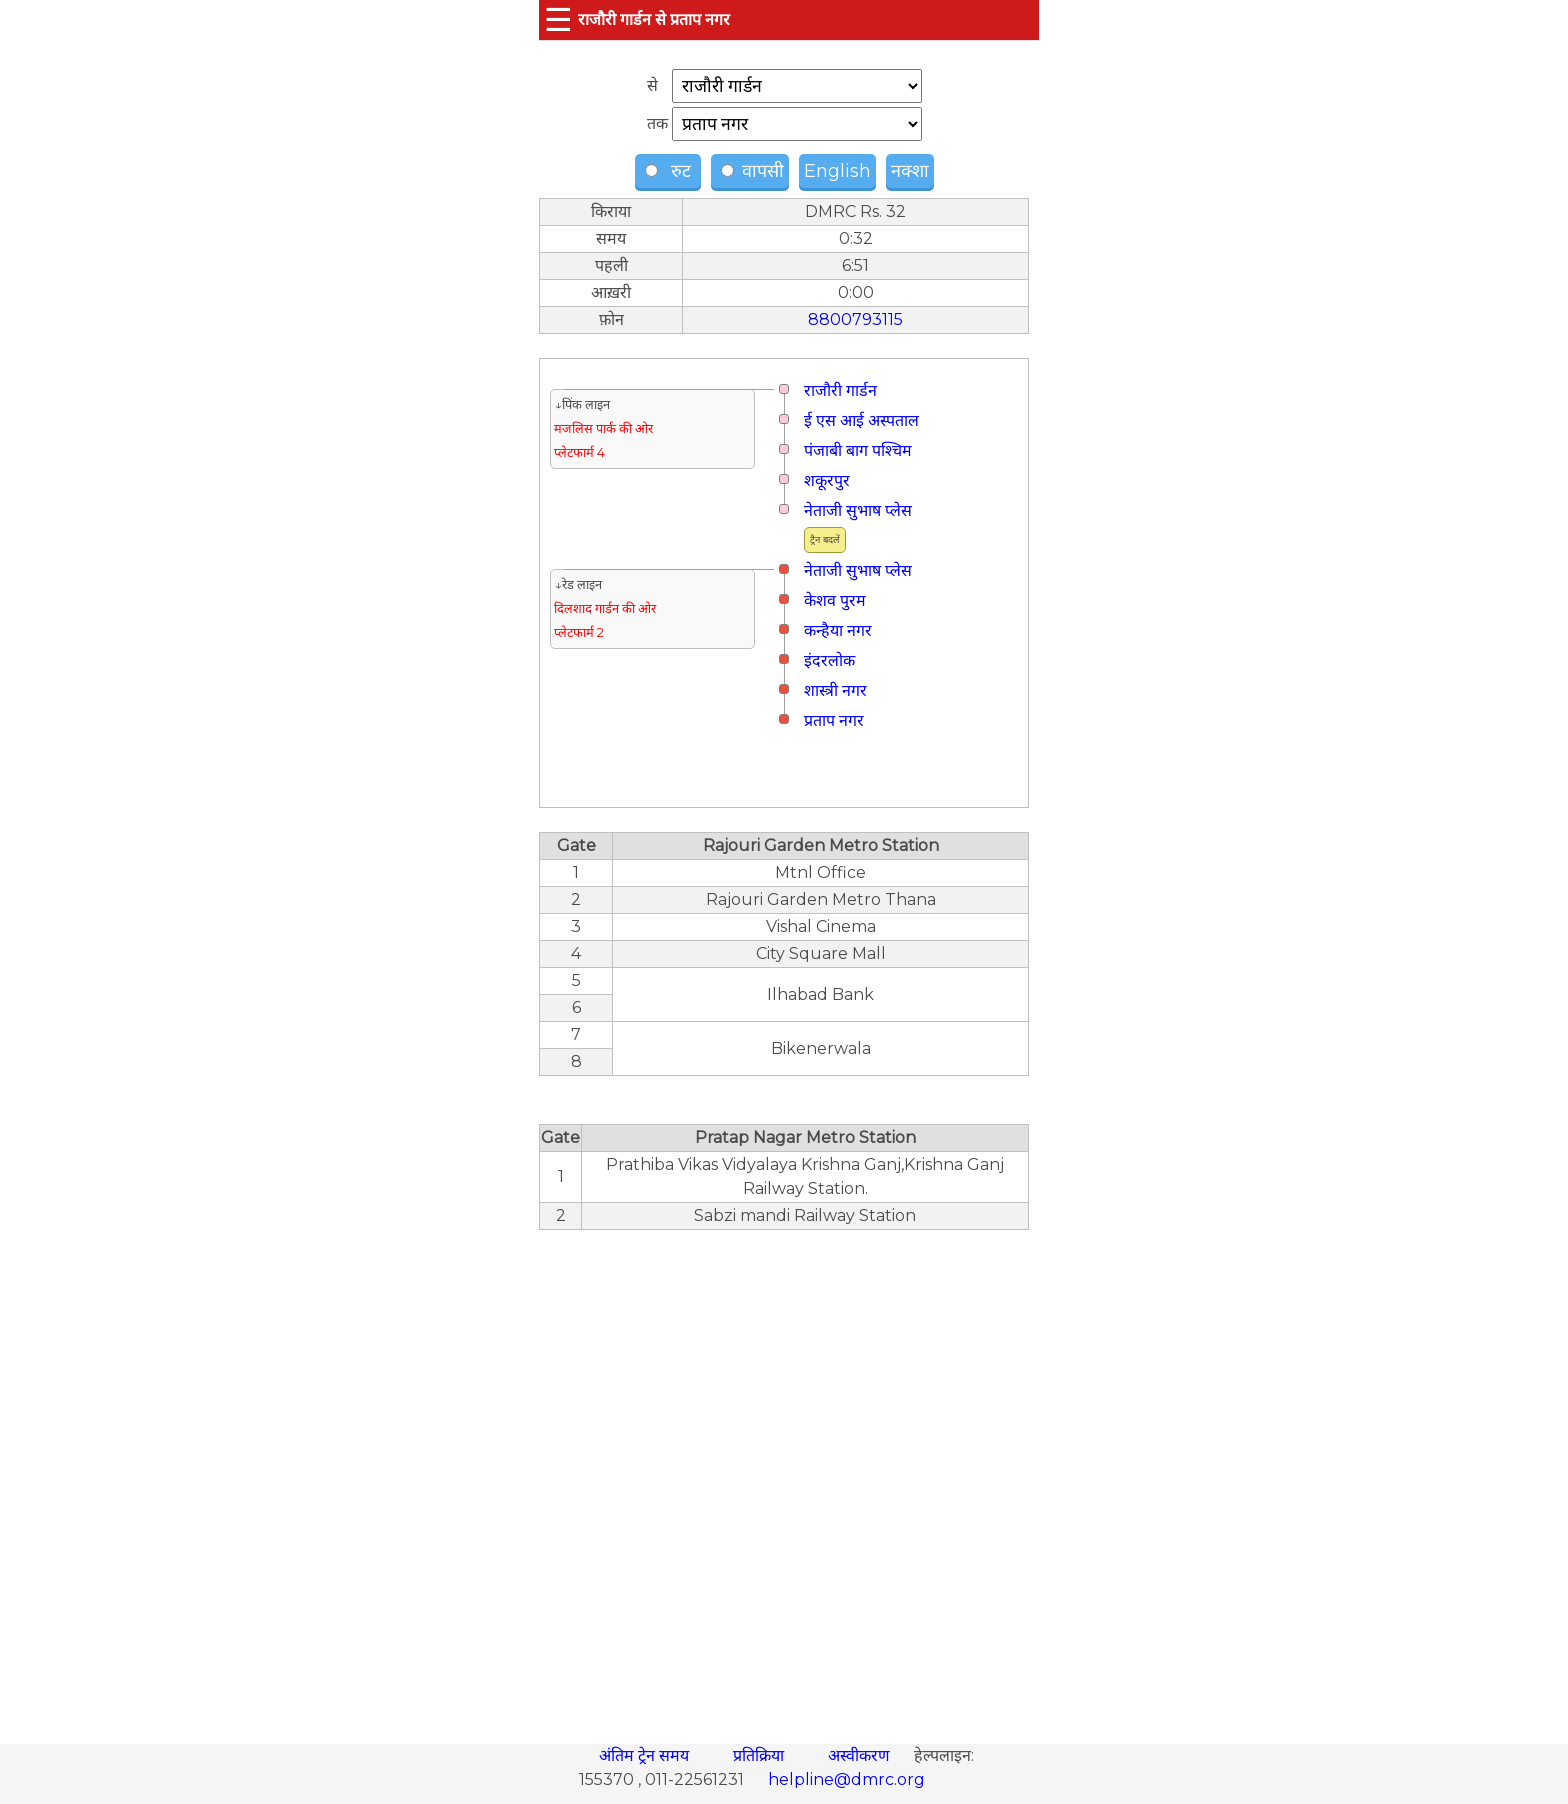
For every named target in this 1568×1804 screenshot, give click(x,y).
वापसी (752, 171)
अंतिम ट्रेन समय (646, 1755)
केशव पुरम (835, 600)
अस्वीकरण (861, 1755)
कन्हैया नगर (838, 630)
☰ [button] (558, 19)
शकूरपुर (827, 480)
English (837, 171)
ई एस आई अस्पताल (861, 420)
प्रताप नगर (834, 720)
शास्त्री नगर (835, 690)
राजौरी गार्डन (840, 390)
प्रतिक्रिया (760, 1755)
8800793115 (855, 319)
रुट (670, 171)
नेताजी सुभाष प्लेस (858, 510)
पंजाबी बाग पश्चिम (858, 450)
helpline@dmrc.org (846, 1779)
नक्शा (910, 171)
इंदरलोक (829, 660)
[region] (784, 1476)
